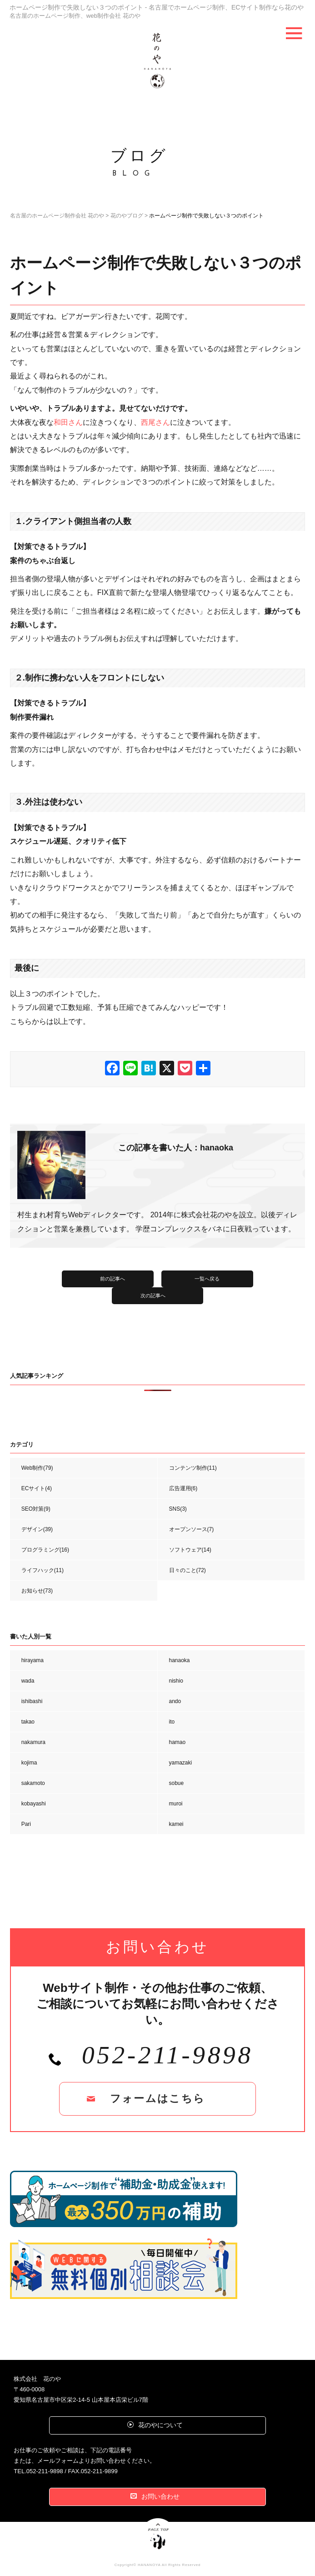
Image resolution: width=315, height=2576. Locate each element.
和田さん (68, 422)
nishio (176, 1681)
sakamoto (33, 1783)
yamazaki (180, 1762)
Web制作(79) (37, 1468)
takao (28, 1722)
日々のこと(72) (187, 1570)
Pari (26, 1824)
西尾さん (155, 422)
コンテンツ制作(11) (193, 1468)
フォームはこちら (157, 2099)
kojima (29, 1762)
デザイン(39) (37, 1529)
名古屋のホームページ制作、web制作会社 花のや (80, 15)
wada (28, 1681)
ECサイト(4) (36, 1488)
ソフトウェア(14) (190, 1550)
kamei (176, 1824)
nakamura (33, 1742)
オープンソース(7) (191, 1529)
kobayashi (33, 1803)
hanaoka (179, 1660)
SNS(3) (178, 1509)
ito (172, 1722)
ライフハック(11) (42, 1570)
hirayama (32, 1660)
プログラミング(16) (45, 1550)
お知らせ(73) (37, 1591)
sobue (176, 1783)
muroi (176, 1803)
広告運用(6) (183, 1488)
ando (175, 1701)
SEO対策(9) (35, 1509)
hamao (177, 1742)
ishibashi (32, 1701)
